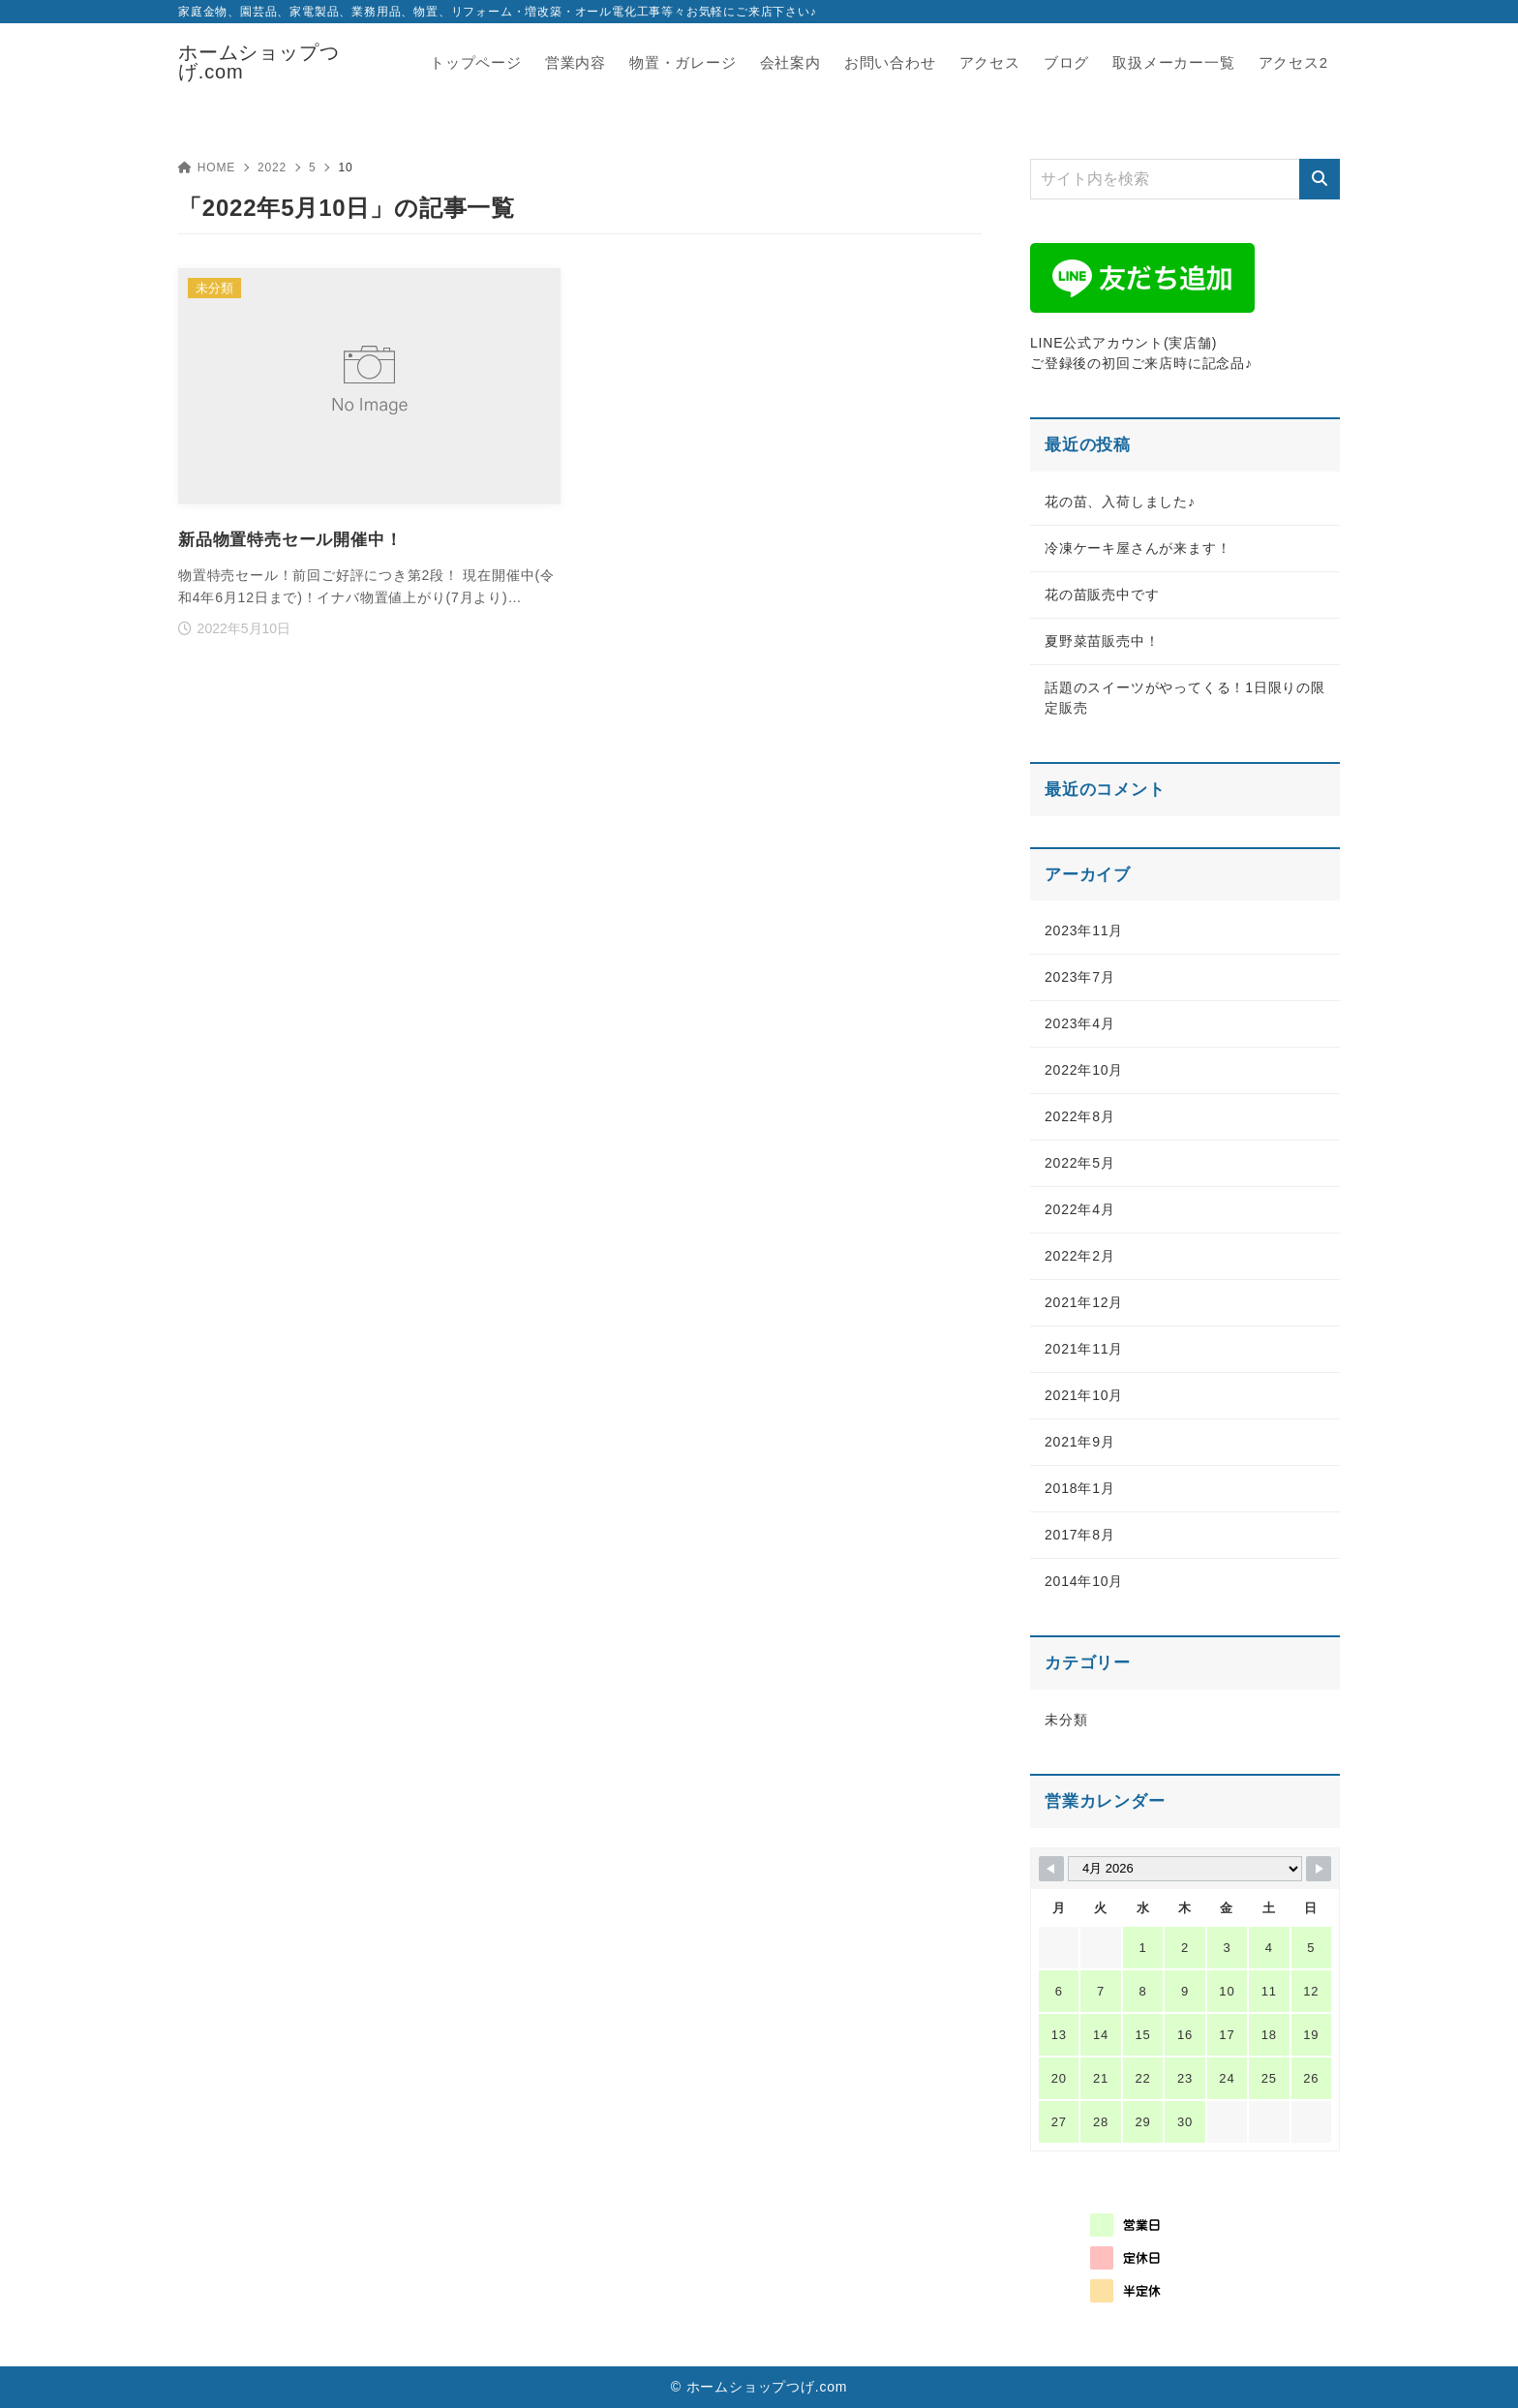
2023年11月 (1084, 930)
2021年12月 (1084, 1302)
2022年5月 (1080, 1163)
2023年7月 (1080, 977)
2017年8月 (1080, 1534)
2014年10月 (1084, 1581)
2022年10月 (1084, 1070)
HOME (206, 167)
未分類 (1066, 1719)
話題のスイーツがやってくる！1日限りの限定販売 (1185, 698)
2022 (272, 167)
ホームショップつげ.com (258, 62)
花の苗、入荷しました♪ (1120, 501)
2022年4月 (1080, 1209)
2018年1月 (1080, 1488)
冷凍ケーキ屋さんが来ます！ (1137, 548)
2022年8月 (1080, 1116)
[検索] (1319, 179)
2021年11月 (1084, 1348)
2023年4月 (1080, 1023)
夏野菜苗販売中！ (1102, 641)
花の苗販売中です (1102, 594)
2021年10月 (1084, 1395)
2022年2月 (1080, 1256)
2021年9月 (1080, 1441)
